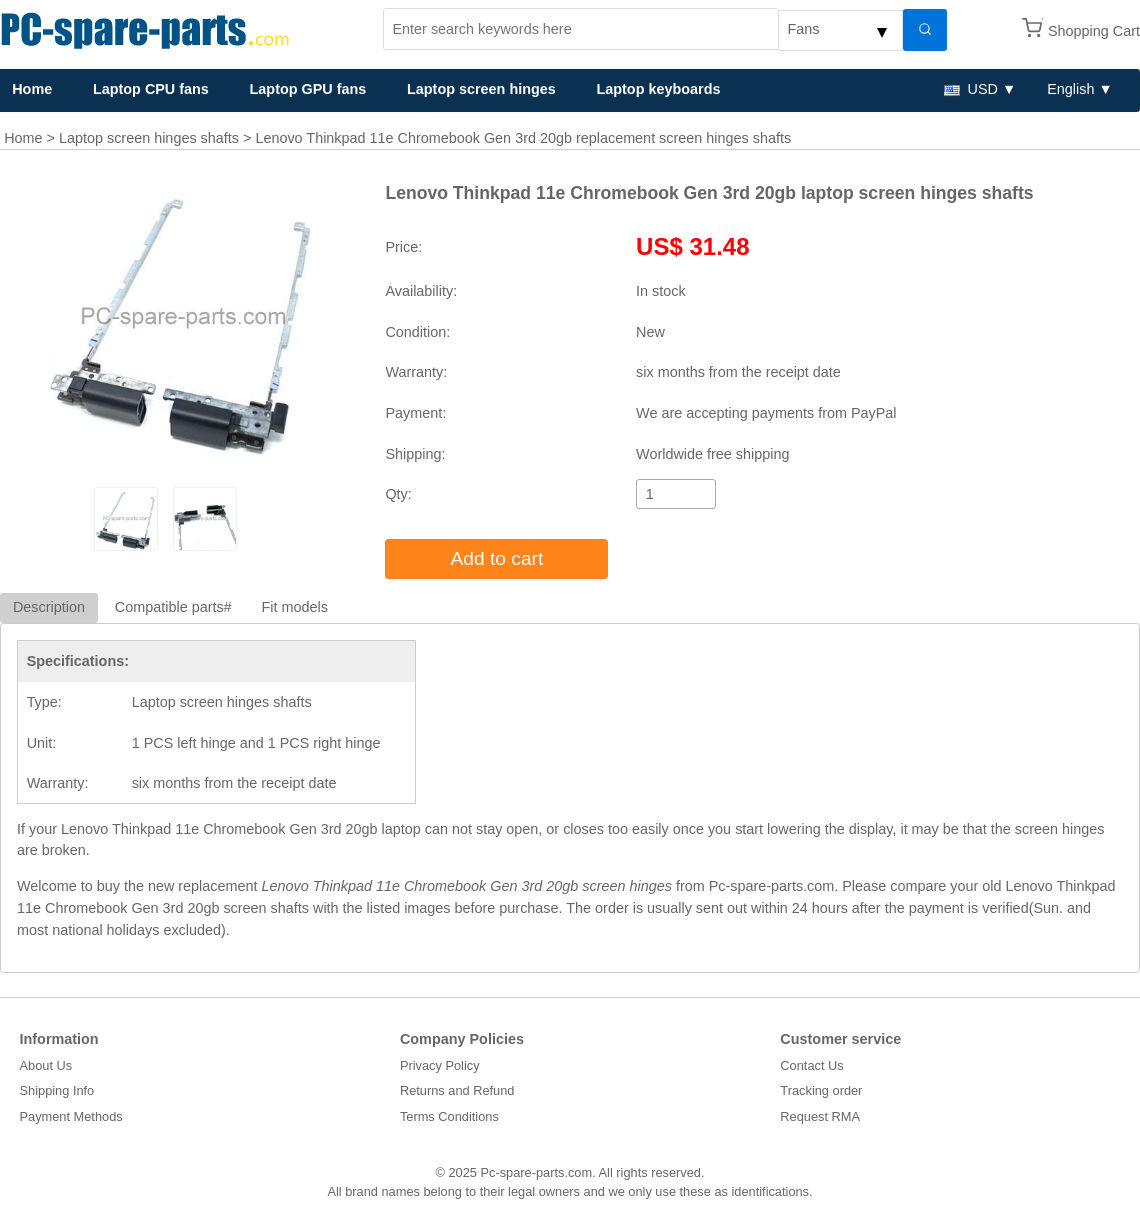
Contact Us (811, 1065)
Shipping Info (57, 1090)
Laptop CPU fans (151, 89)
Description (49, 607)
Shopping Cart (1094, 31)
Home (23, 138)
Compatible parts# (173, 607)
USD (971, 89)
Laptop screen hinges (481, 89)
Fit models (295, 607)
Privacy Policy (440, 1065)
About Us (46, 1065)
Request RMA (820, 1116)
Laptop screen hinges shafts (149, 138)
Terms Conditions (449, 1116)
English (1070, 89)
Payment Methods (71, 1116)
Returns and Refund (457, 1090)
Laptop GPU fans (308, 89)
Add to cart (497, 558)
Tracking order (821, 1090)
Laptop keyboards (658, 89)
